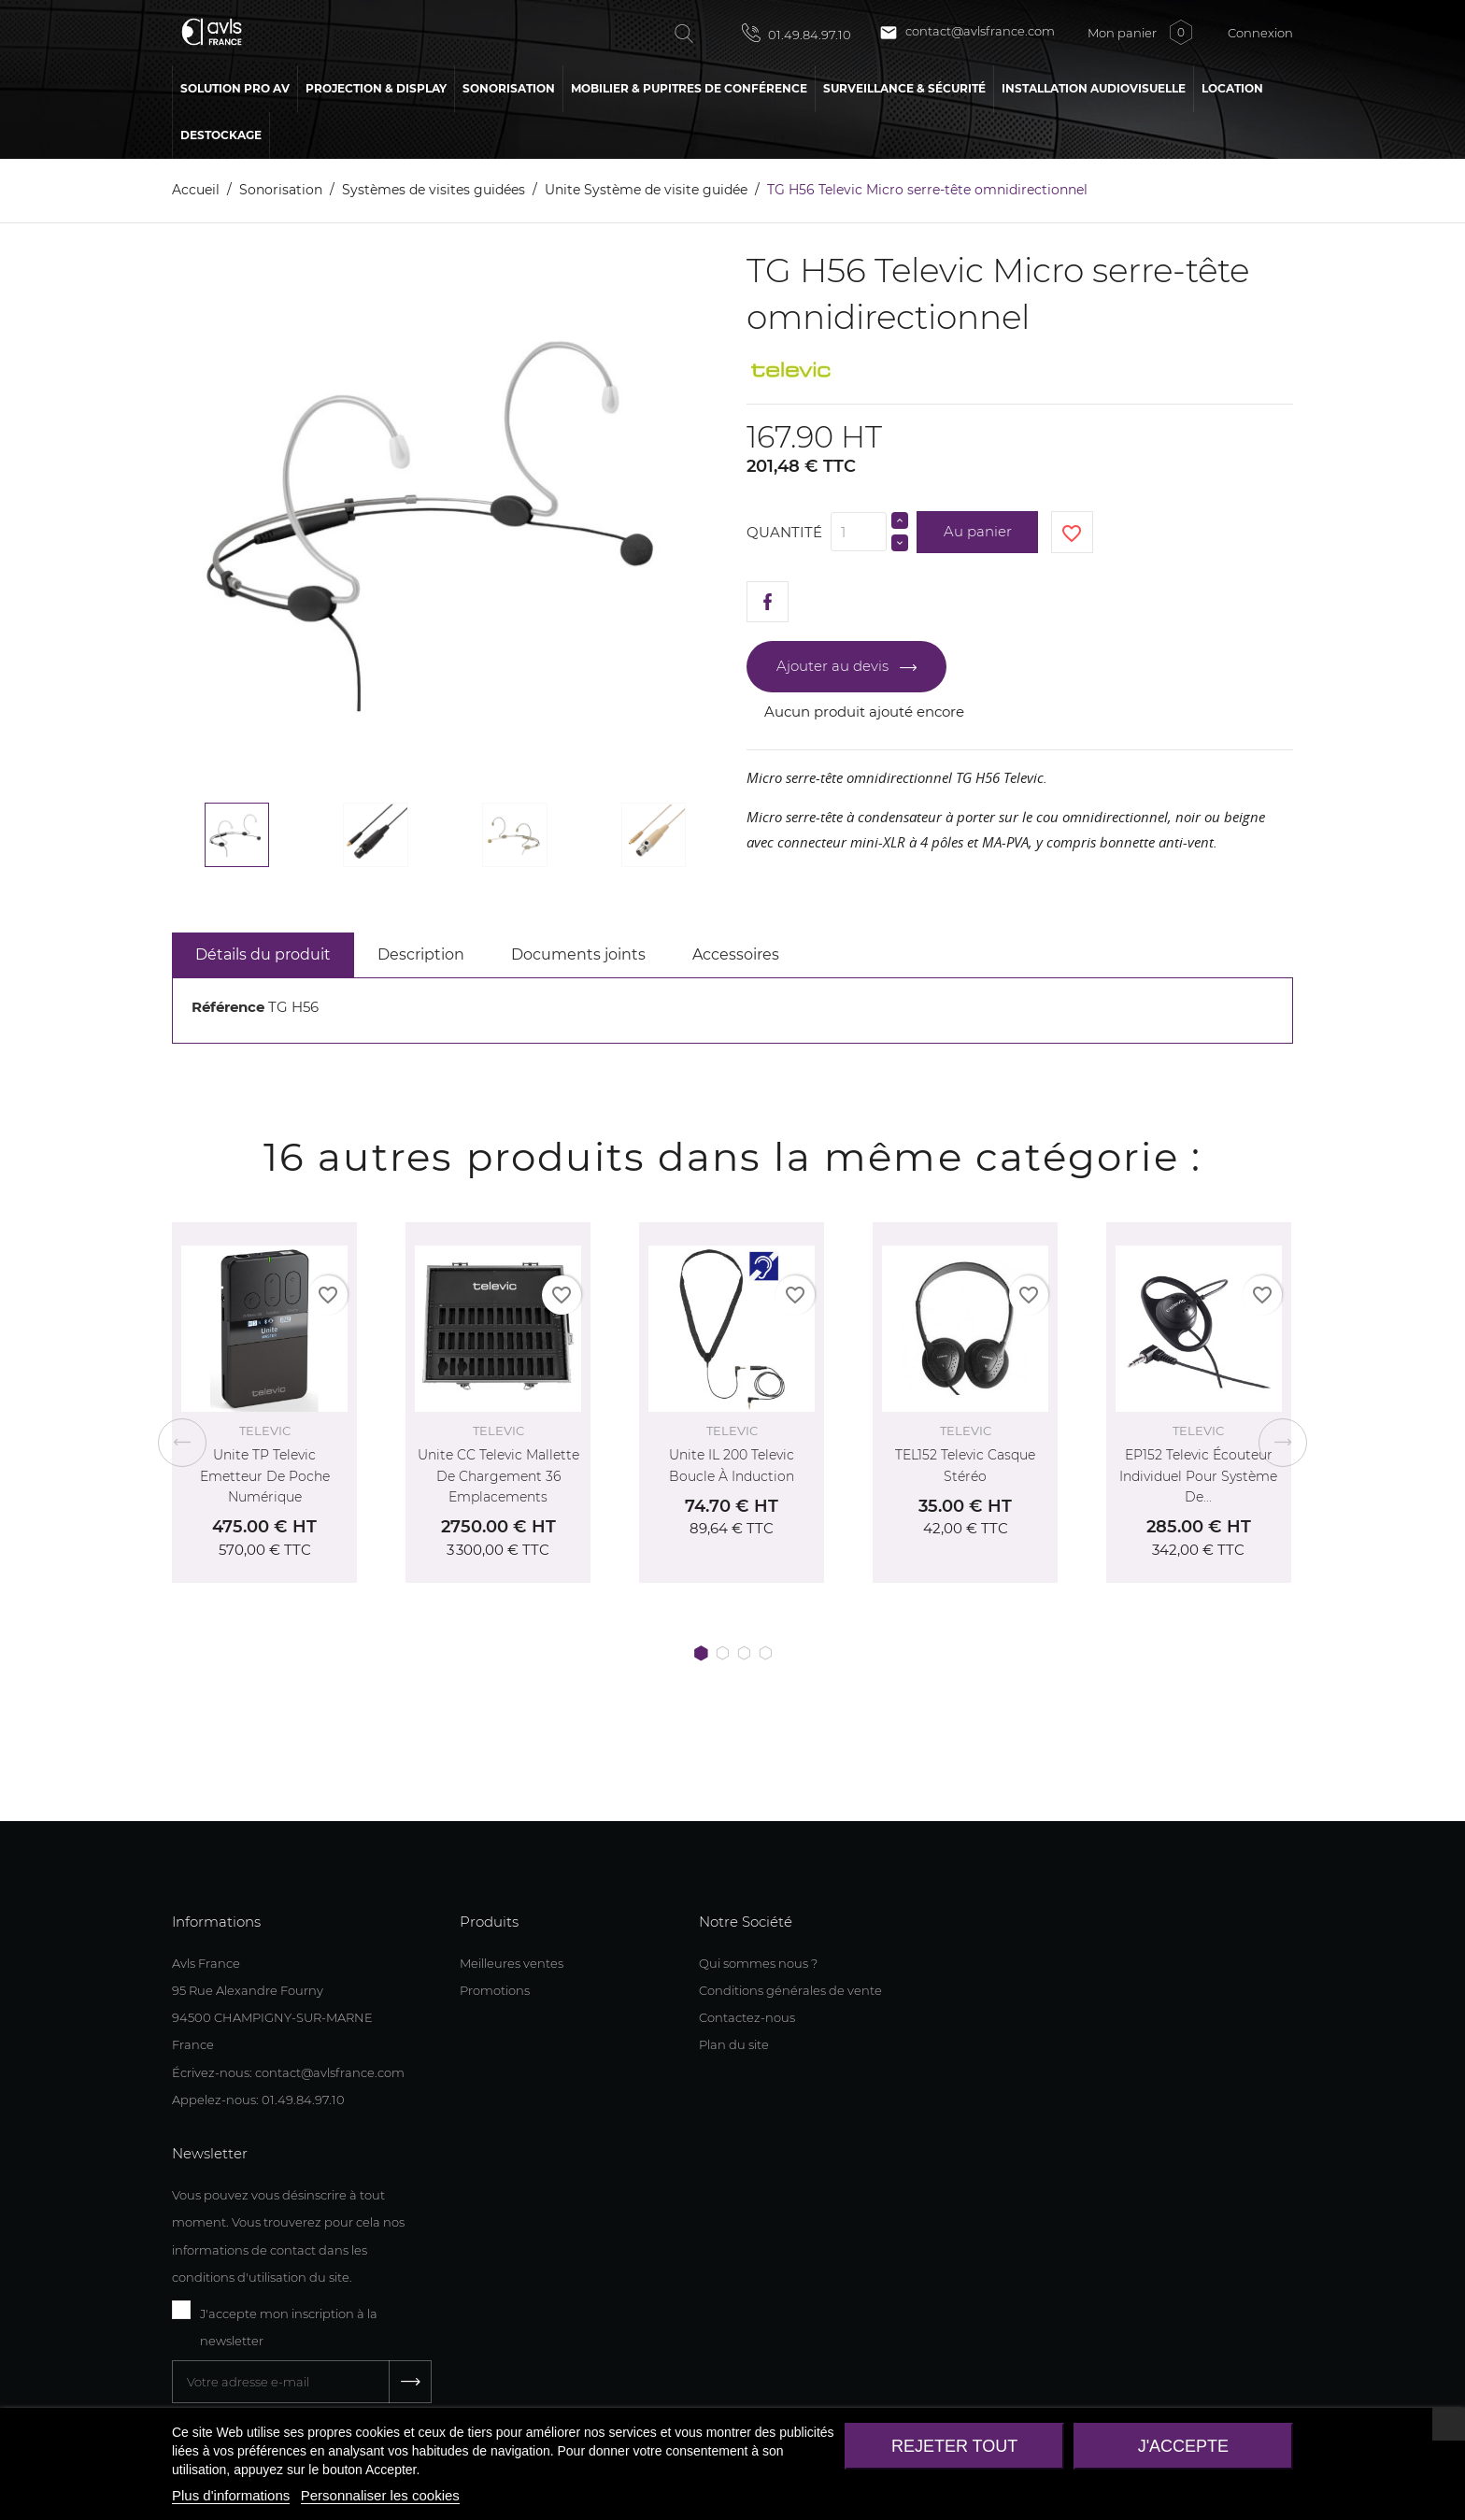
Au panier (978, 531)
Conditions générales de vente (790, 1990)
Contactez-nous (747, 2017)
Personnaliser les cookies (380, 2495)
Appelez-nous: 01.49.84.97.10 (258, 2099)
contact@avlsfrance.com (967, 32)
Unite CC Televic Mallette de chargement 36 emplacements (498, 1475)
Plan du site (734, 2044)
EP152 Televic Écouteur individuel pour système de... (1198, 1475)
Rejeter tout (954, 2446)
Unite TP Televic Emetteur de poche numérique (265, 1475)
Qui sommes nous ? (758, 1963)
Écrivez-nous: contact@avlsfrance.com (288, 2072)
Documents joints (578, 954)
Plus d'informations (231, 2495)
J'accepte (1183, 2446)
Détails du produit (263, 954)
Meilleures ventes (511, 1963)
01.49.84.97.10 (796, 32)
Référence (228, 1007)
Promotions (495, 1990)
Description (420, 954)
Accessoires (735, 954)
